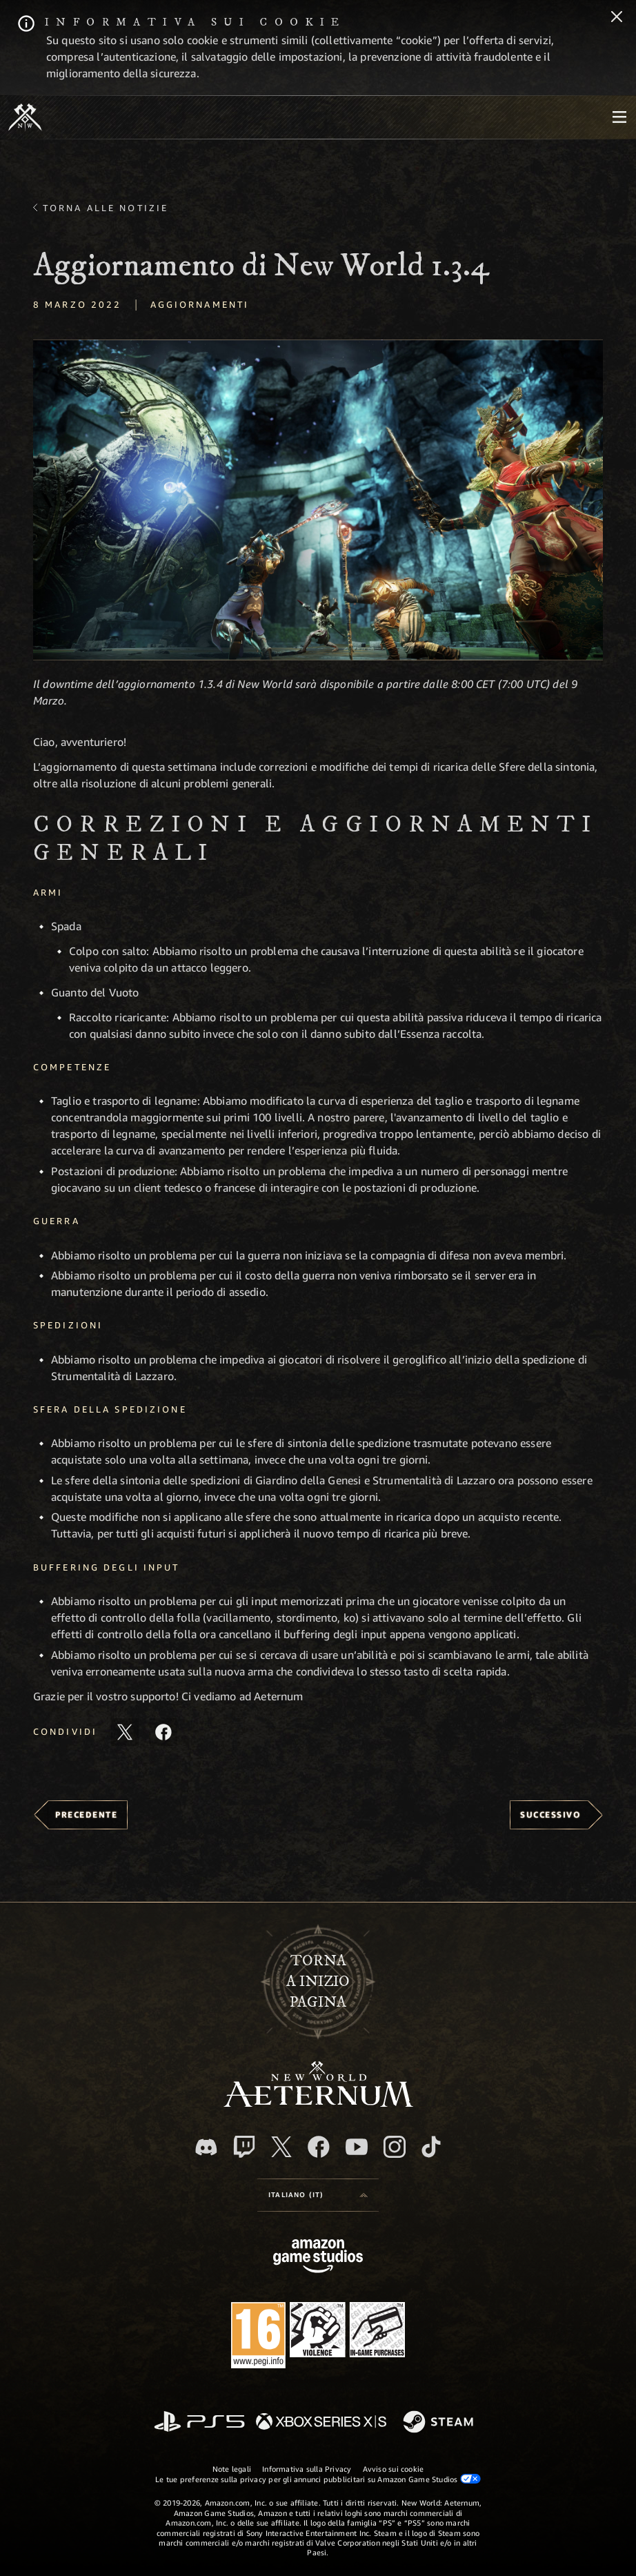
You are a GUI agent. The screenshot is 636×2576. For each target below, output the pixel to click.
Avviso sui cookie (393, 2468)
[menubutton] (619, 117)
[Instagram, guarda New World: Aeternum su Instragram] (395, 2147)
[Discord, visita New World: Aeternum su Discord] (206, 2147)
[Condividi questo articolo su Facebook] (163, 1732)
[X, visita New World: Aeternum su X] (281, 2146)
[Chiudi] (616, 18)
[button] (318, 500)
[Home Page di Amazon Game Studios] (318, 2257)
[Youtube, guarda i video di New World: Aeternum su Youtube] (357, 2147)
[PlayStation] (199, 2422)
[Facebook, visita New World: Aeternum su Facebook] (319, 2147)
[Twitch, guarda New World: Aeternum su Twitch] (244, 2147)
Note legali (231, 2468)
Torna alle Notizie (105, 207)
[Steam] (440, 2423)
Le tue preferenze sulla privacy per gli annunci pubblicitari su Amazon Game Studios (317, 2479)
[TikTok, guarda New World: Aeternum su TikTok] (431, 2147)
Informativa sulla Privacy (307, 2468)
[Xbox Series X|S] (321, 2422)
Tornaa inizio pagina (318, 1981)
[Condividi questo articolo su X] (125, 1732)
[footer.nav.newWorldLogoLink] (318, 2103)
